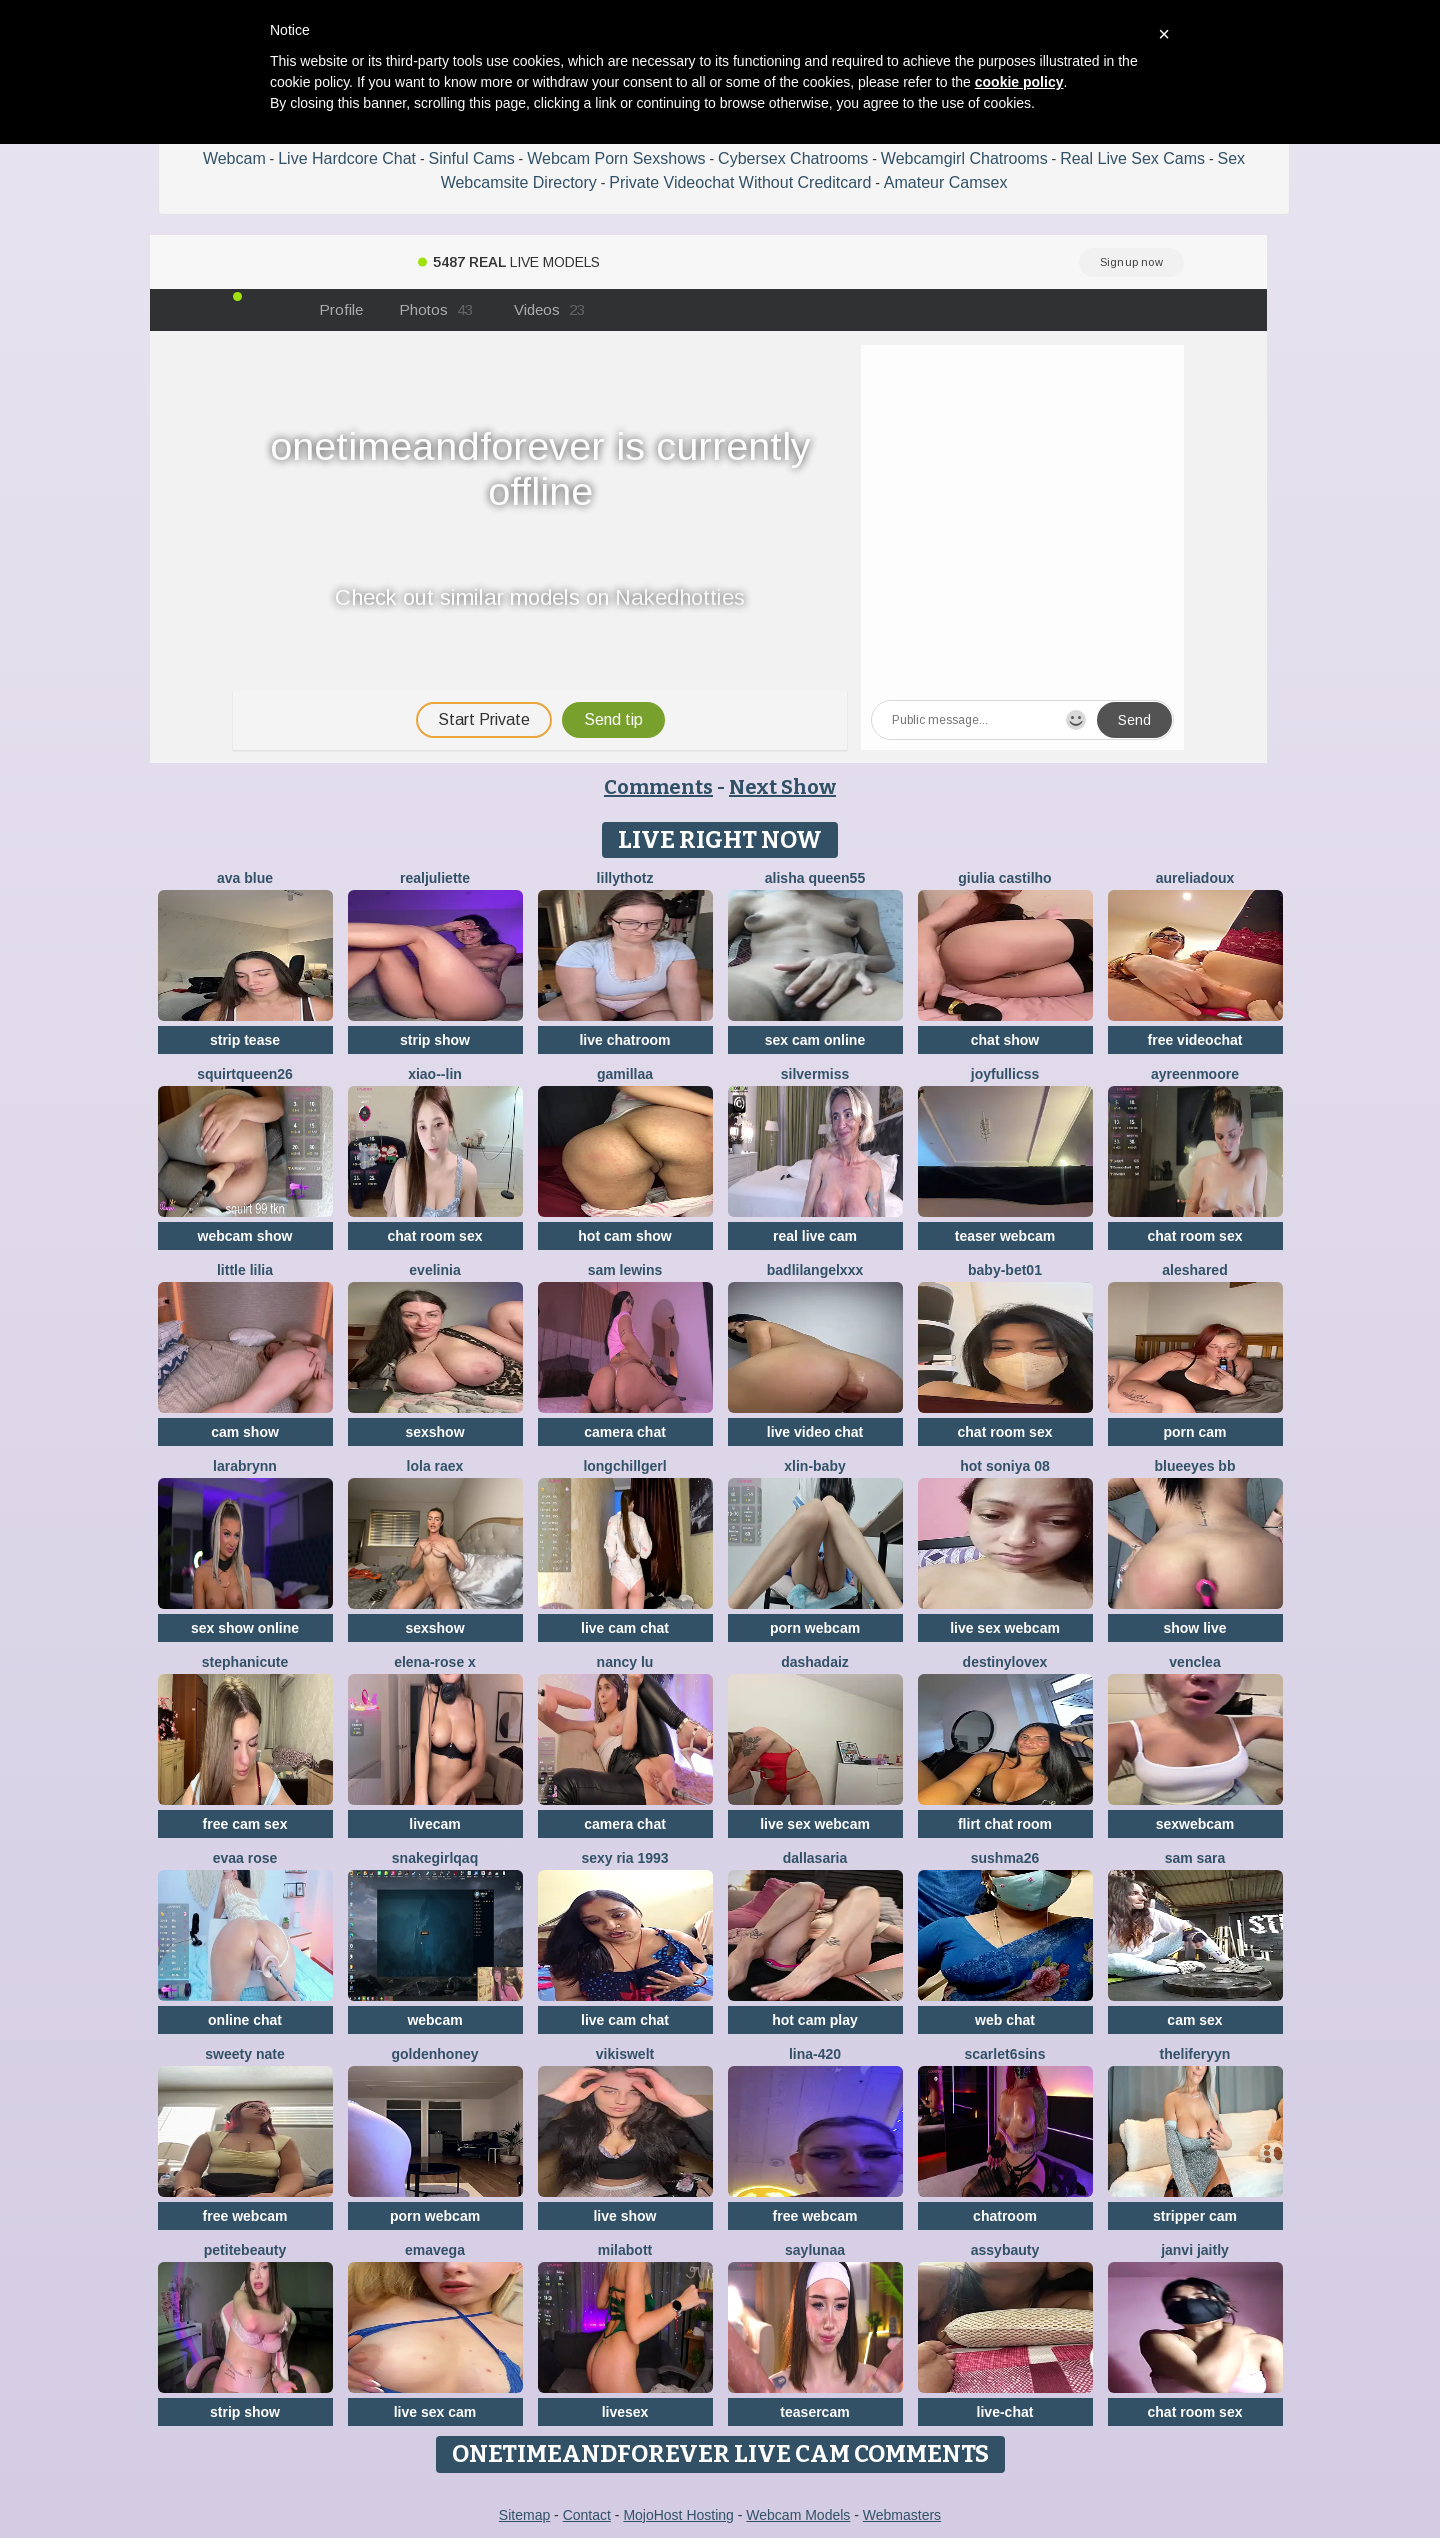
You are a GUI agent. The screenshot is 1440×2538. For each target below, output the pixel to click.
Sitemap (524, 2515)
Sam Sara (1195, 1858)
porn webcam (815, 1628)
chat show (1005, 1040)
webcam (434, 2020)
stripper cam (1195, 2216)
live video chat (815, 1432)
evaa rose (245, 1858)
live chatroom (624, 1040)
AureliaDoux (1195, 878)
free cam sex (245, 1824)
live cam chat (625, 1628)
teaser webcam (1005, 1236)
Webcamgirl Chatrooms (964, 158)
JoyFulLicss (1005, 1074)
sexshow (434, 1432)
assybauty (1005, 2250)
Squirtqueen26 (245, 1074)
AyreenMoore (1195, 1074)
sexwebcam (1195, 1824)
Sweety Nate (244, 2054)
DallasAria (815, 1858)
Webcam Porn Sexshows (616, 158)
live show (624, 2216)
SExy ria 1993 (624, 1858)
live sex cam (435, 2412)
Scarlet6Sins (1005, 2054)
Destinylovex (1005, 1662)
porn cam (1194, 1432)
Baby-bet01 (1005, 1270)
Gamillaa (625, 1074)
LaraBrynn (245, 1466)
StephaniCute (245, 1662)
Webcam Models (798, 2515)
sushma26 (1005, 1858)
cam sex (1194, 2020)
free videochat (1195, 1040)
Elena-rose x (435, 1662)
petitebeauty (245, 2250)
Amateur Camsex (946, 182)
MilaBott (625, 2250)
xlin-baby (814, 1466)
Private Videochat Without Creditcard (740, 182)
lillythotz (625, 878)
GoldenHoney (434, 2054)
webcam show (245, 1236)
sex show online (245, 1628)
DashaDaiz (815, 1662)
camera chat (625, 1432)
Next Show (782, 787)
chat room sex (435, 1236)
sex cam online (815, 1040)
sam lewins (625, 1270)
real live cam (815, 1236)
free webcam (245, 2216)
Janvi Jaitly (1195, 2250)
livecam (434, 1824)
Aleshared (1194, 1270)
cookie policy (1019, 82)
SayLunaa (815, 2250)
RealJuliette (435, 878)
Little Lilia (245, 1270)
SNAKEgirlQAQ (435, 1858)
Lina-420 (815, 2054)
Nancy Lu (625, 1662)
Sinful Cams (471, 158)
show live (1194, 1628)
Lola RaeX (435, 1466)
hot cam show (624, 1236)
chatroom (1005, 2216)
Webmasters (902, 2515)
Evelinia (434, 1270)
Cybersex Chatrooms (793, 158)
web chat (1005, 2020)
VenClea (1194, 1662)
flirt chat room (1005, 1824)
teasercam (814, 2412)
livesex (625, 2412)
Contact (587, 2515)
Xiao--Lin (435, 1074)
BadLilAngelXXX (815, 1270)
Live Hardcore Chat (347, 158)
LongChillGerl (624, 1466)
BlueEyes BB (1195, 1466)
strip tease (245, 1040)
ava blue (245, 878)
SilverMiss (815, 1074)
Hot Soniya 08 (1004, 1466)
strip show (435, 1040)
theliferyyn (1195, 2054)
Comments (658, 787)
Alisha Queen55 (815, 878)
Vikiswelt (625, 2054)
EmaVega (435, 2250)
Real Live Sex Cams (1132, 158)
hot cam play (815, 2020)
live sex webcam (1005, 1628)
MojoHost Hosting (678, 2515)
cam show (245, 1432)
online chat (245, 2020)
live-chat (1005, 2412)
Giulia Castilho (1004, 878)
